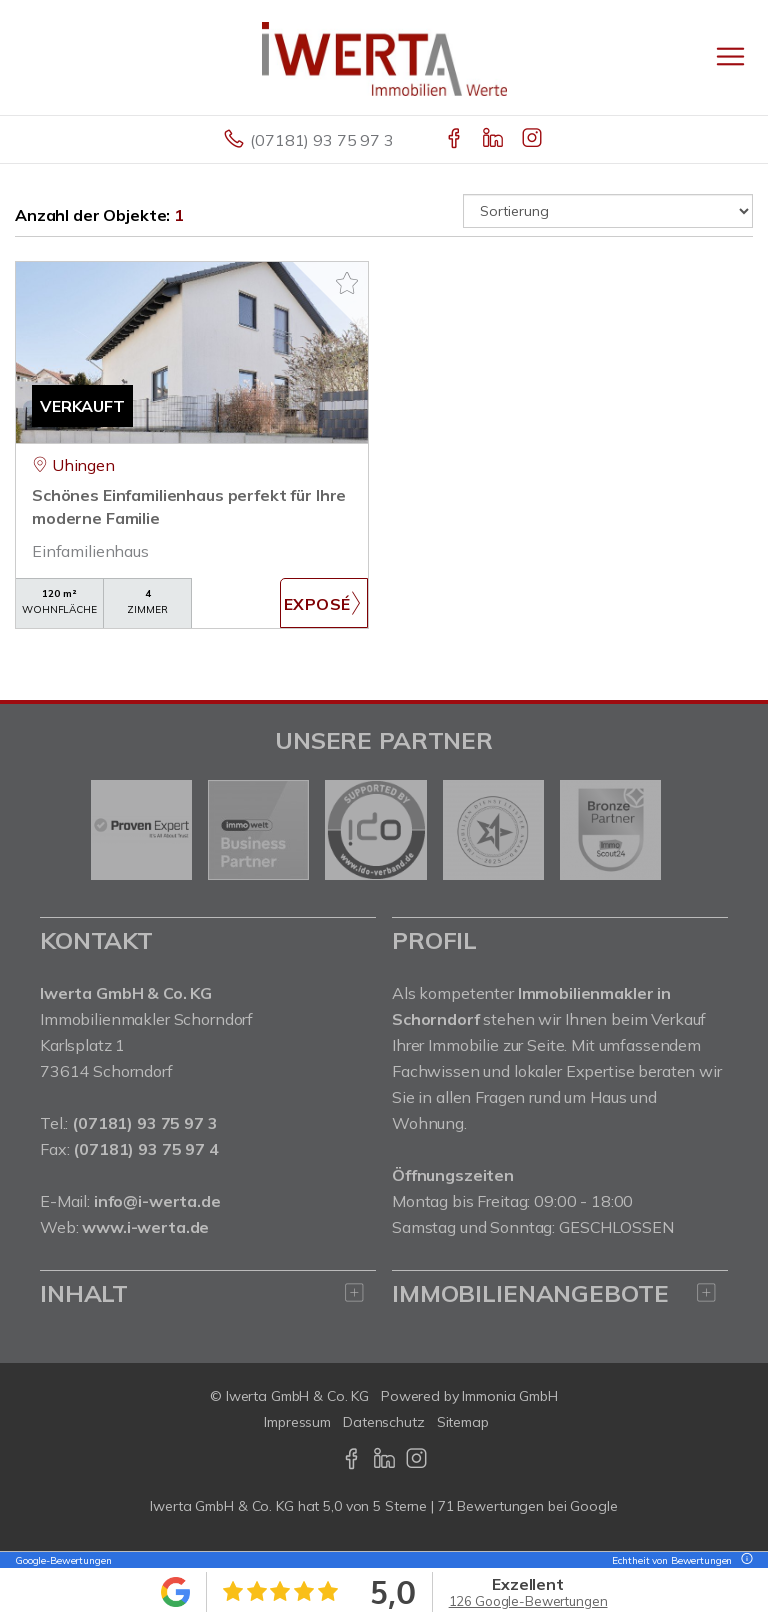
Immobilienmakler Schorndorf (146, 1019)
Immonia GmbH (510, 1396)
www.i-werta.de (145, 1227)
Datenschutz (384, 1422)
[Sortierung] (608, 211)
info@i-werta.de (157, 1201)
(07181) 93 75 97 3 (321, 140)
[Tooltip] (744, 1560)
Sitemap (463, 1422)
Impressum (297, 1422)
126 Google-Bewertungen (528, 1601)
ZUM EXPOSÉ (324, 603)
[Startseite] (384, 57)
